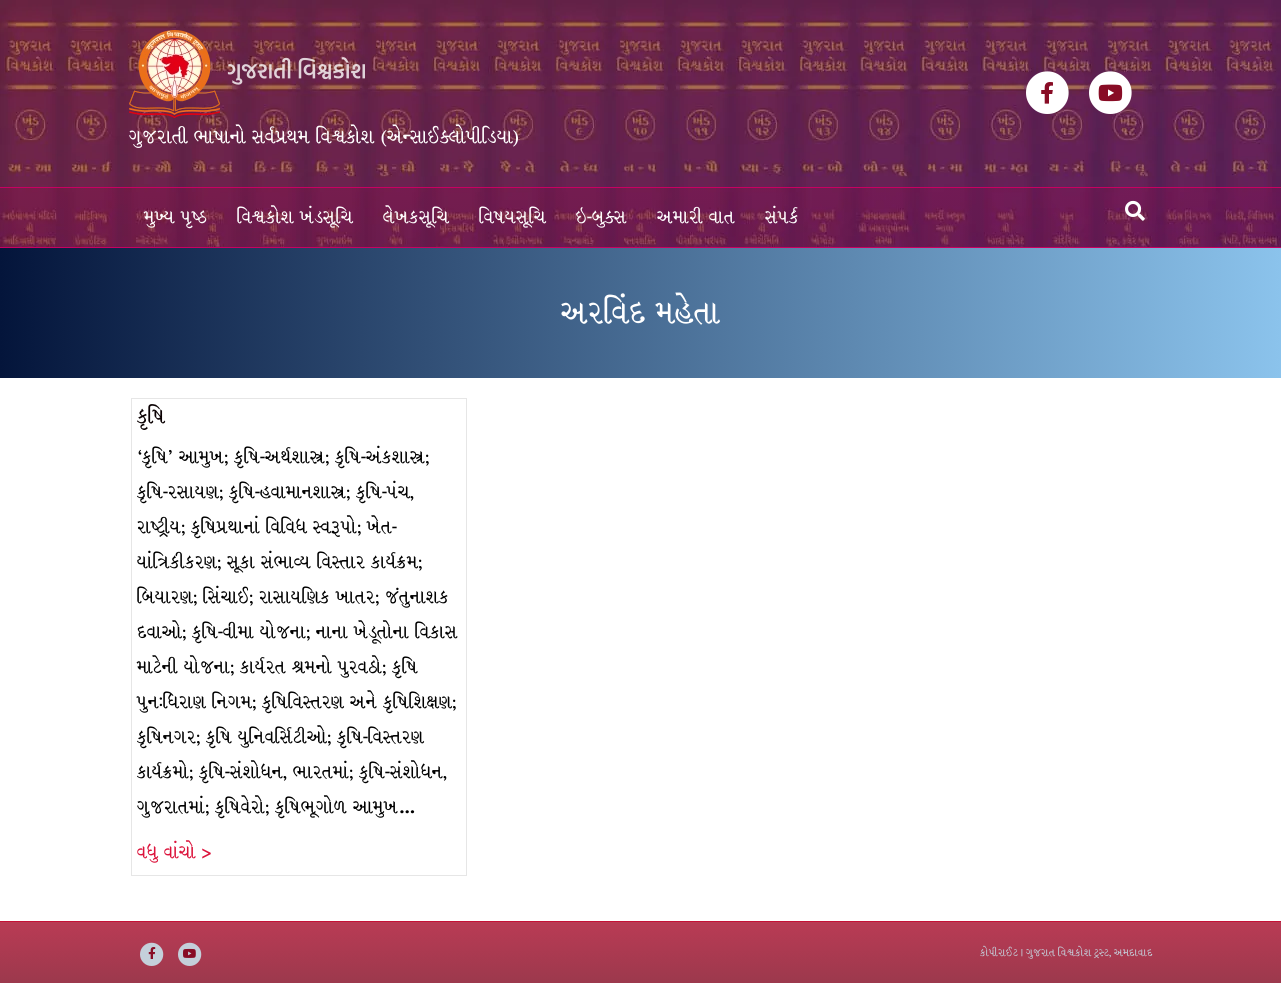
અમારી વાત (696, 217)
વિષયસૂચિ (512, 217)
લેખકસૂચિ (416, 217)
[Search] (1135, 211)
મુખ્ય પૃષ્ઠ (175, 217)
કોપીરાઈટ (999, 952)
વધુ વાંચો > (174, 852)
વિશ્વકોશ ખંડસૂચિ (295, 217)
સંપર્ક (782, 217)
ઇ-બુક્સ (601, 217)
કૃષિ (151, 416)
